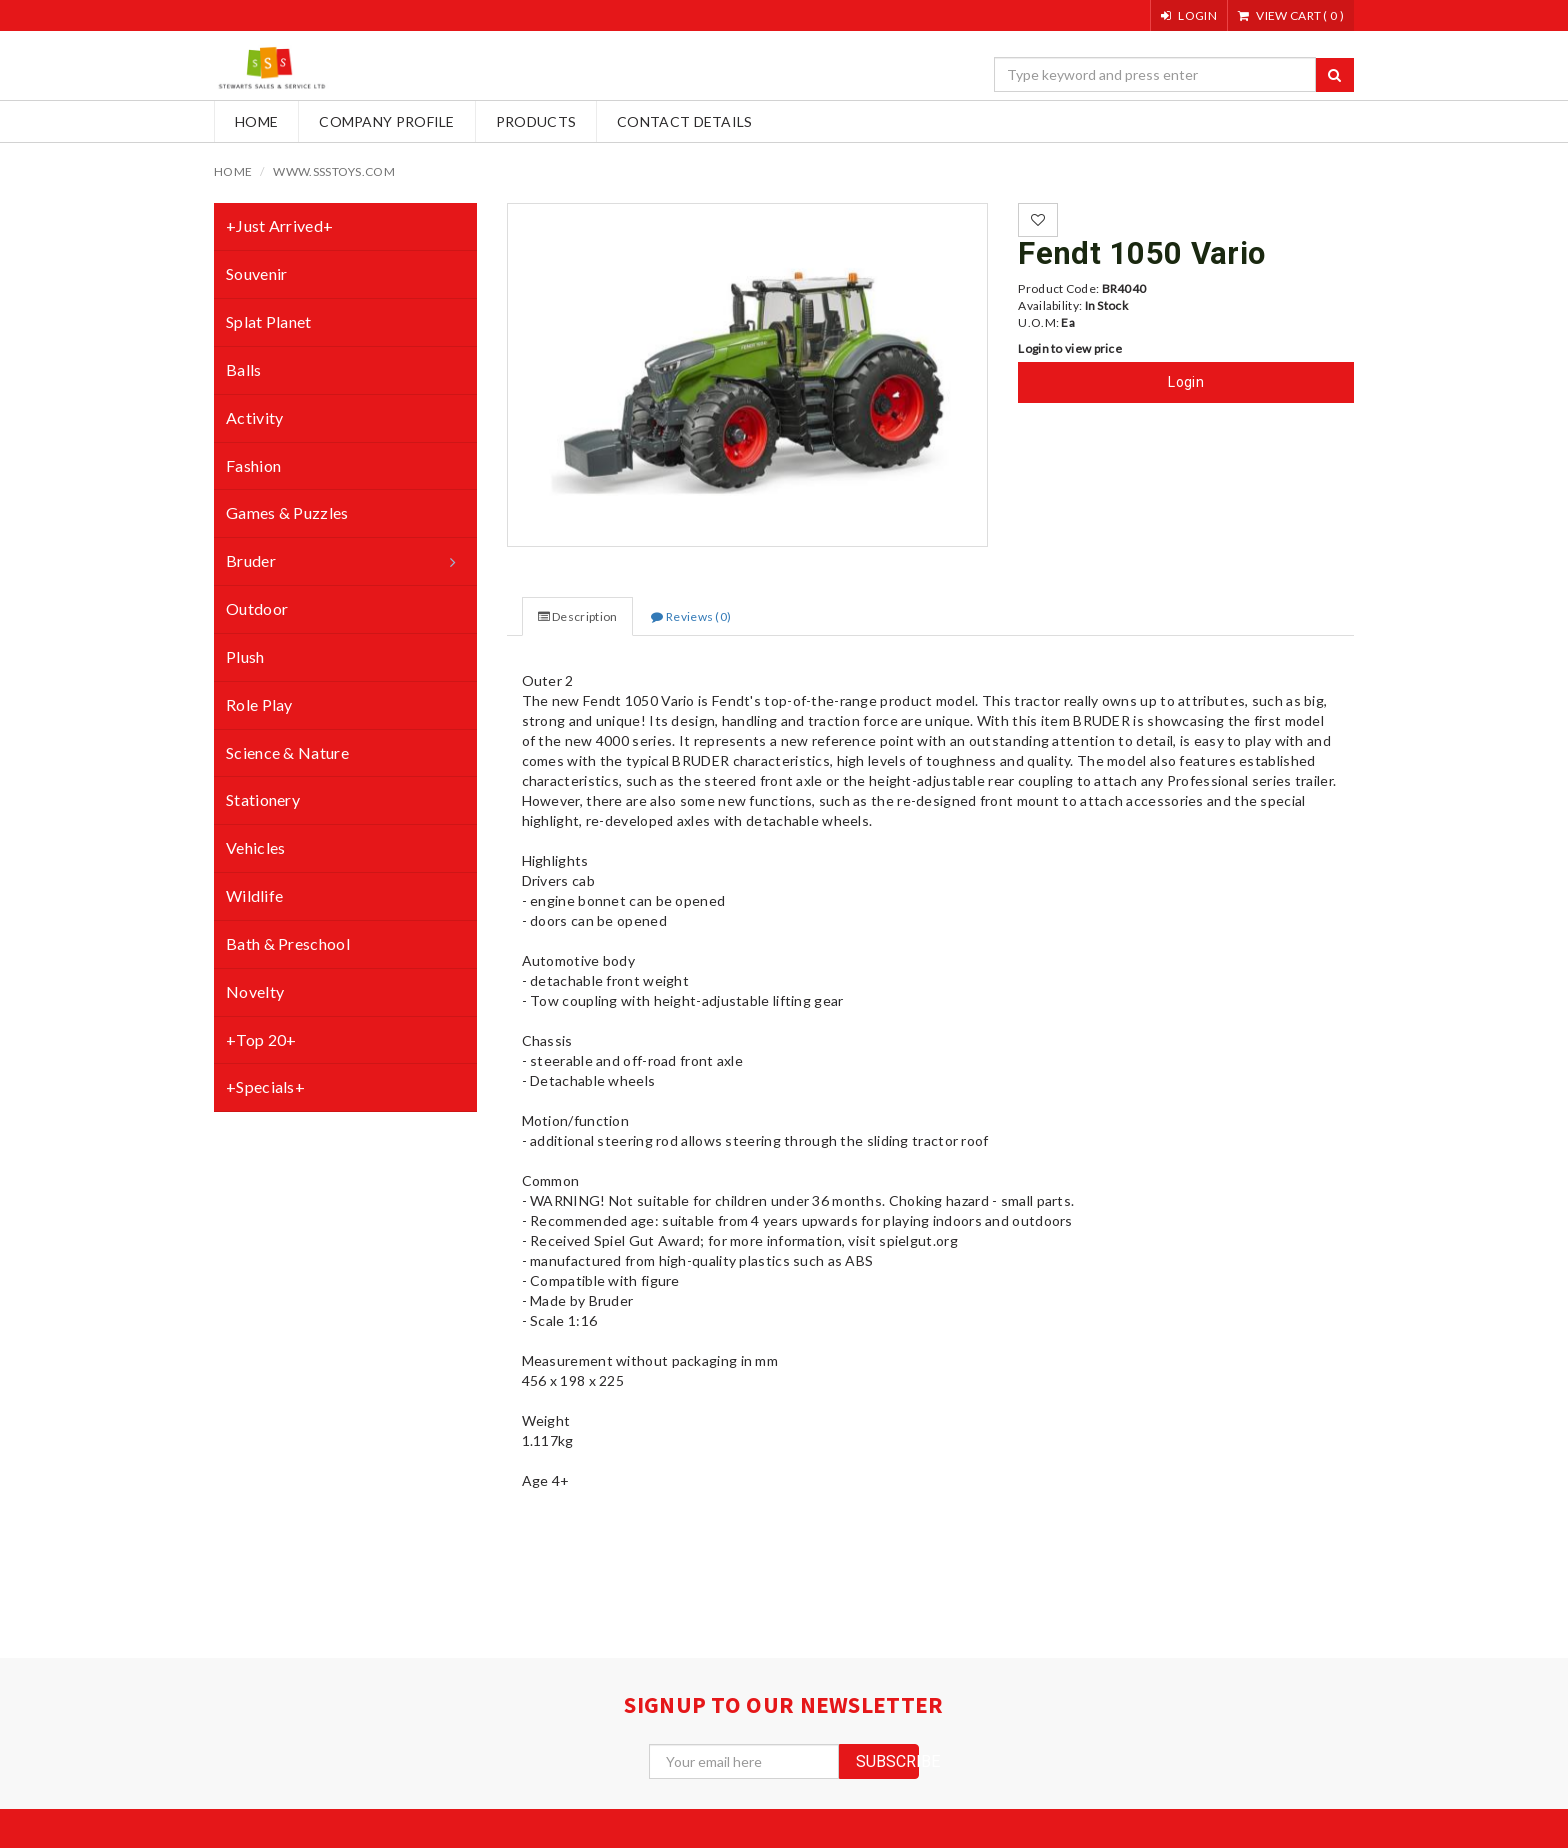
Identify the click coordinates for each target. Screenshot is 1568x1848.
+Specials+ (265, 1086)
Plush (245, 656)
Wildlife (254, 895)
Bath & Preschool (288, 943)
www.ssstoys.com (334, 171)
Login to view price (1070, 348)
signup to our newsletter (783, 1704)
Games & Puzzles (287, 512)
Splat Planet (269, 321)
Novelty (255, 991)
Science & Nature (287, 752)
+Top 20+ (261, 1039)
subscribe (887, 1761)
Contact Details (685, 121)
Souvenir (256, 273)
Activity (254, 417)
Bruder (251, 560)
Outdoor (257, 608)
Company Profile (387, 121)
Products (536, 121)
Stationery (263, 799)
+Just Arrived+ (279, 225)
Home (256, 121)
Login (1186, 382)
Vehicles (255, 847)
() (1291, 15)
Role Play (259, 704)
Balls (244, 369)
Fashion (253, 465)
